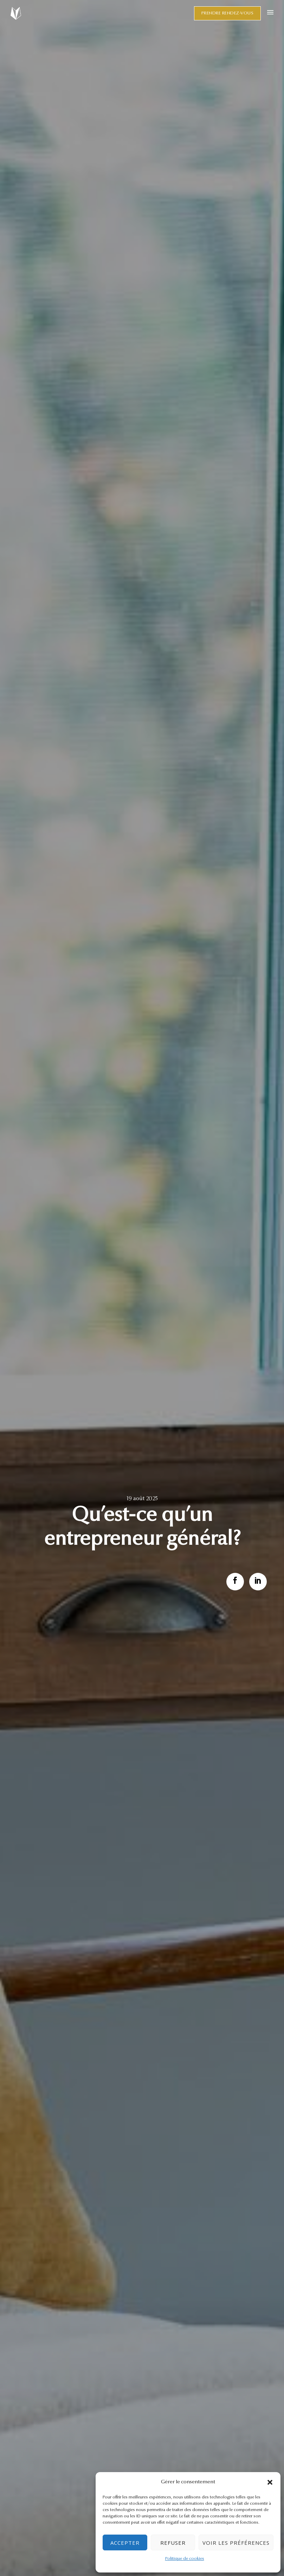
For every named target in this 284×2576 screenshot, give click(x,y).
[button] (269, 2482)
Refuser (173, 2542)
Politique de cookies (184, 2559)
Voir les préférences (236, 2542)
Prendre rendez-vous (227, 13)
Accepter (125, 2542)
